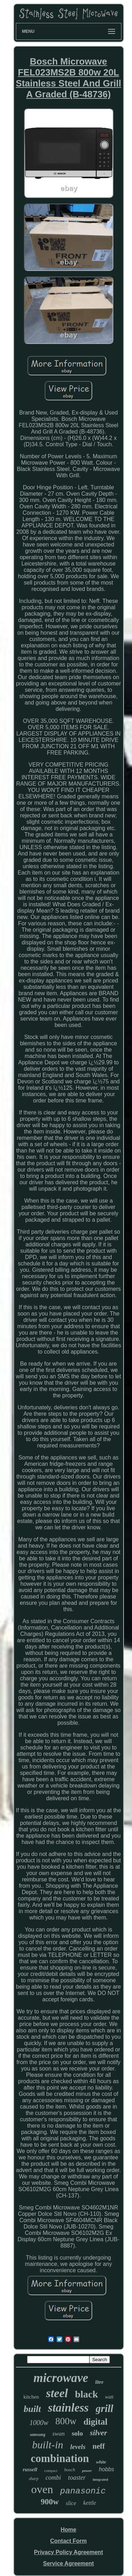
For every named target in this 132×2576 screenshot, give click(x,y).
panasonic (83, 2491)
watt (109, 2397)
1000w (39, 2422)
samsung (37, 2434)
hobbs (106, 2469)
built (32, 2409)
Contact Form (68, 2541)
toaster (77, 2477)
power (87, 2470)
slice (71, 2503)
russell (30, 2469)
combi (53, 2477)
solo (77, 2433)
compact (50, 2470)
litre (99, 2382)
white (101, 2462)
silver (98, 2432)
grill (104, 2408)
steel (57, 2393)
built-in (47, 2444)
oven (42, 2489)
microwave (60, 2378)
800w (65, 2421)
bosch (69, 2469)
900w (50, 2501)
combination (60, 2458)
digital (95, 2421)
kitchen (31, 2397)
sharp (33, 2478)
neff (99, 2446)
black (86, 2394)
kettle (89, 2502)
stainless (68, 2407)
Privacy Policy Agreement (68, 2552)
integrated (100, 2479)
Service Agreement (68, 2563)
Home (68, 2530)
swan (58, 2433)
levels (78, 2446)
